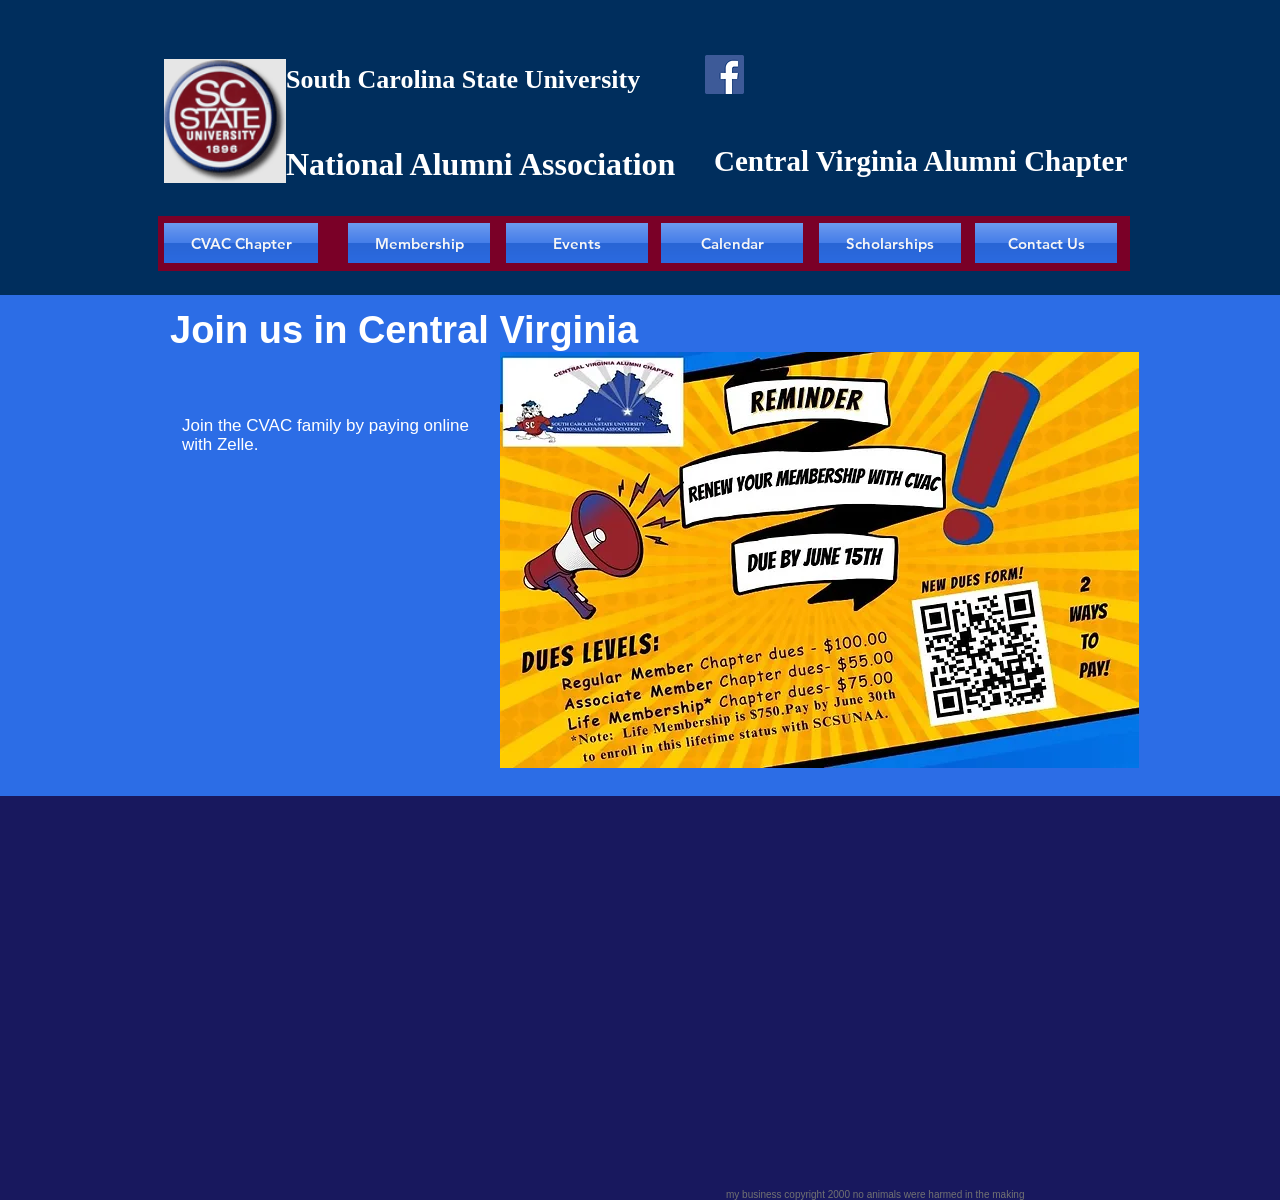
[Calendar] (732, 243)
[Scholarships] (890, 243)
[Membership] (419, 243)
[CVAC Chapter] (241, 243)
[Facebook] (724, 74)
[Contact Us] (1046, 243)
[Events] (577, 243)
